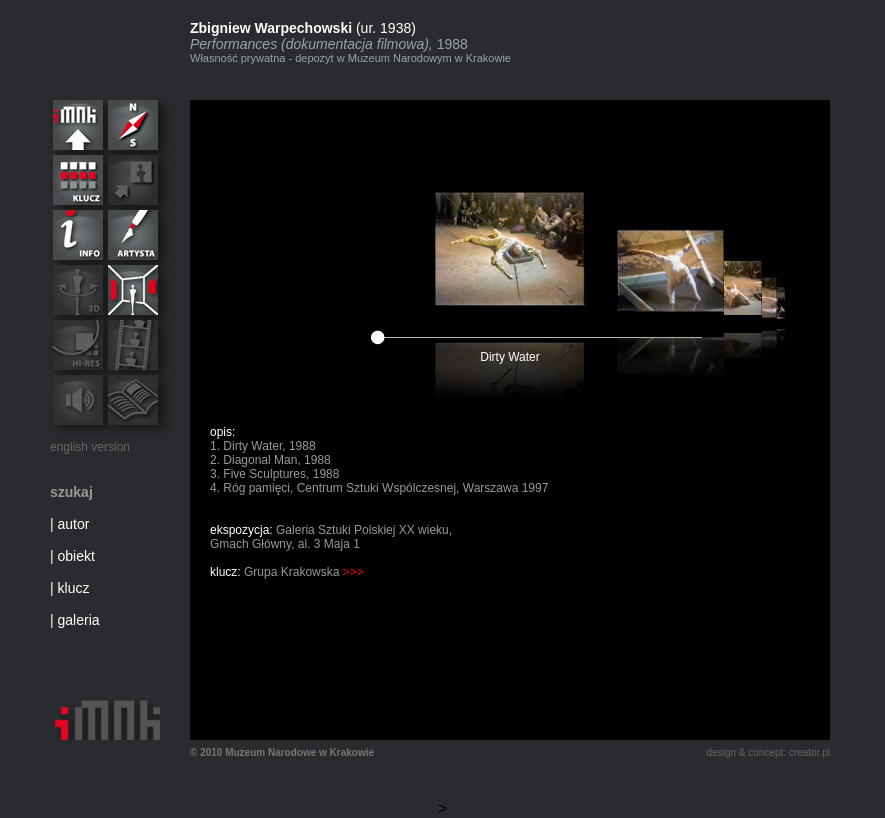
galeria (79, 620)
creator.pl (809, 752)
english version (90, 447)
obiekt (76, 556)
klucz (74, 588)
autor (74, 524)
